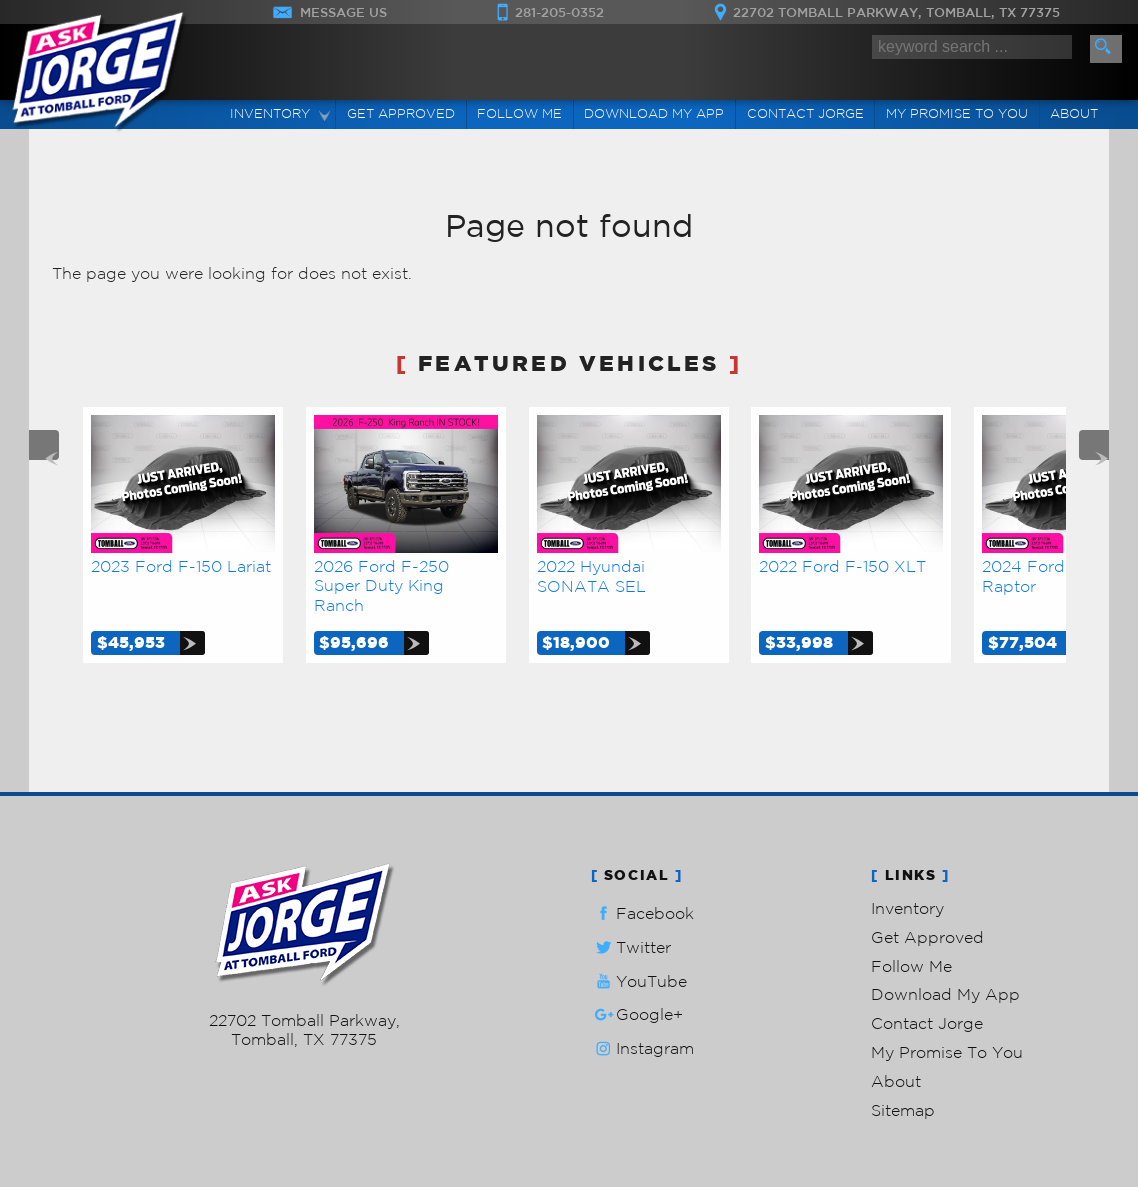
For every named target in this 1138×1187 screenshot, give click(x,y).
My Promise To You (947, 1052)
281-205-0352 (304, 1001)
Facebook (642, 913)
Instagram (642, 1048)
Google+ (637, 1014)
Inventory (907, 908)
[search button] (1106, 49)
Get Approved (927, 937)
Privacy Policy (464, 1071)
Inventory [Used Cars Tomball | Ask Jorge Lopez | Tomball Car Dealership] (270, 113)
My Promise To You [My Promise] (957, 113)
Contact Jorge (927, 1023)
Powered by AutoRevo (363, 1071)
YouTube (639, 981)
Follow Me (911, 966)
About (896, 1081)
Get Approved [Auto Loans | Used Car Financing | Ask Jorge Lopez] (401, 113)
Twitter (631, 947)
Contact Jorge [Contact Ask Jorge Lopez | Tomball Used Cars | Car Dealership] (805, 113)
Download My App (654, 113)
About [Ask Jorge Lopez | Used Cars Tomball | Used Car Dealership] (1074, 113)
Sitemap (903, 1110)
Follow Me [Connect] (519, 113)
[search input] (972, 47)
